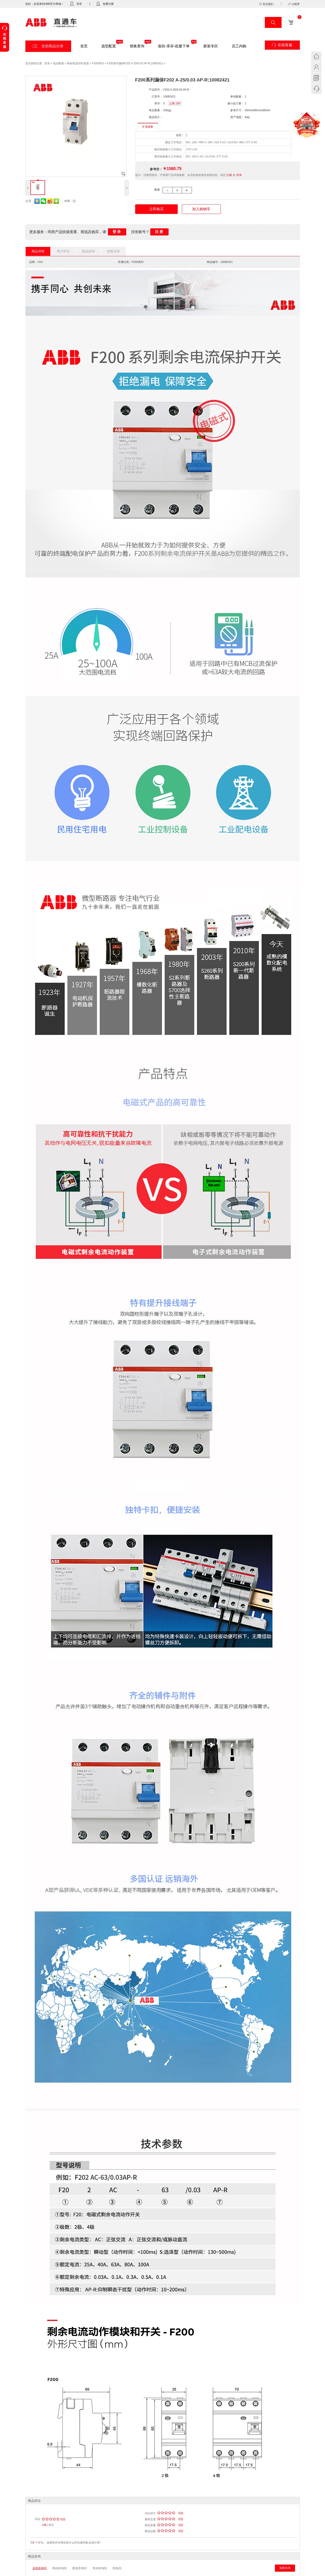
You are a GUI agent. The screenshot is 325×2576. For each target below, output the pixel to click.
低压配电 (58, 63)
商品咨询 (88, 251)
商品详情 (38, 251)
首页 (84, 46)
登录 (76, 3)
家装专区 (210, 46)
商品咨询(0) (59, 2568)
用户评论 (63, 251)
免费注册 (103, 4)
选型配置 (108, 46)
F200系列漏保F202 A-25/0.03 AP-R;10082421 (135, 63)
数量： (158, 189)
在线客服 (285, 45)
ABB (40, 262)
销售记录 (113, 251)
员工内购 (239, 46)
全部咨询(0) (39, 2568)
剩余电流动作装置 (78, 63)
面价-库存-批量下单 (174, 46)
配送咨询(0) (80, 2568)
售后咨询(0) (100, 2568)
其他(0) (117, 2568)
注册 (229, 175)
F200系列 (98, 63)
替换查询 (137, 46)
